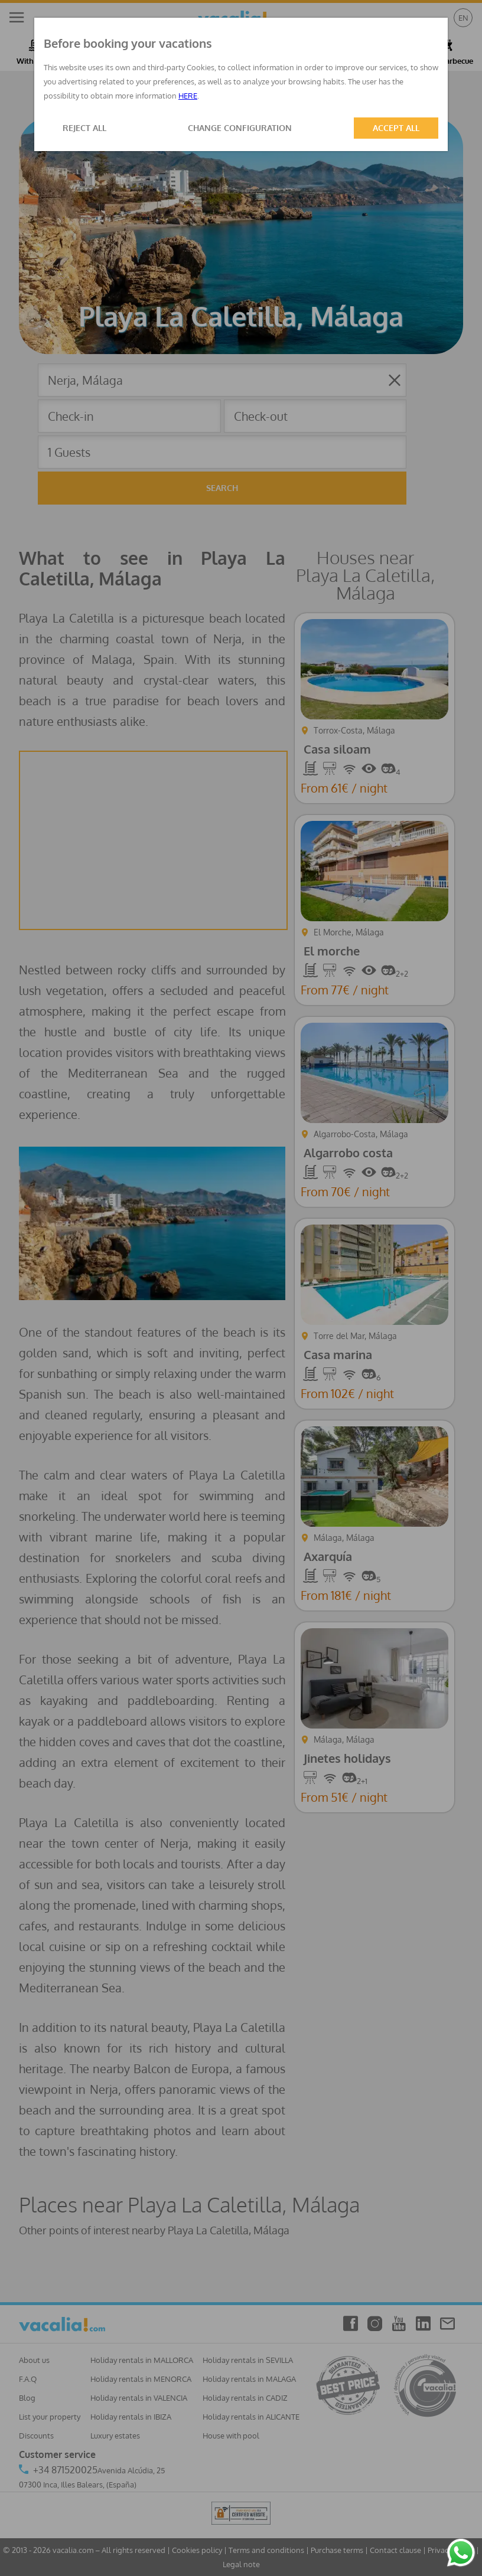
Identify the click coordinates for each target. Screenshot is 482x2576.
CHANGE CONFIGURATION (240, 128)
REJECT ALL (84, 128)
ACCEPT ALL (396, 128)
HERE (187, 95)
